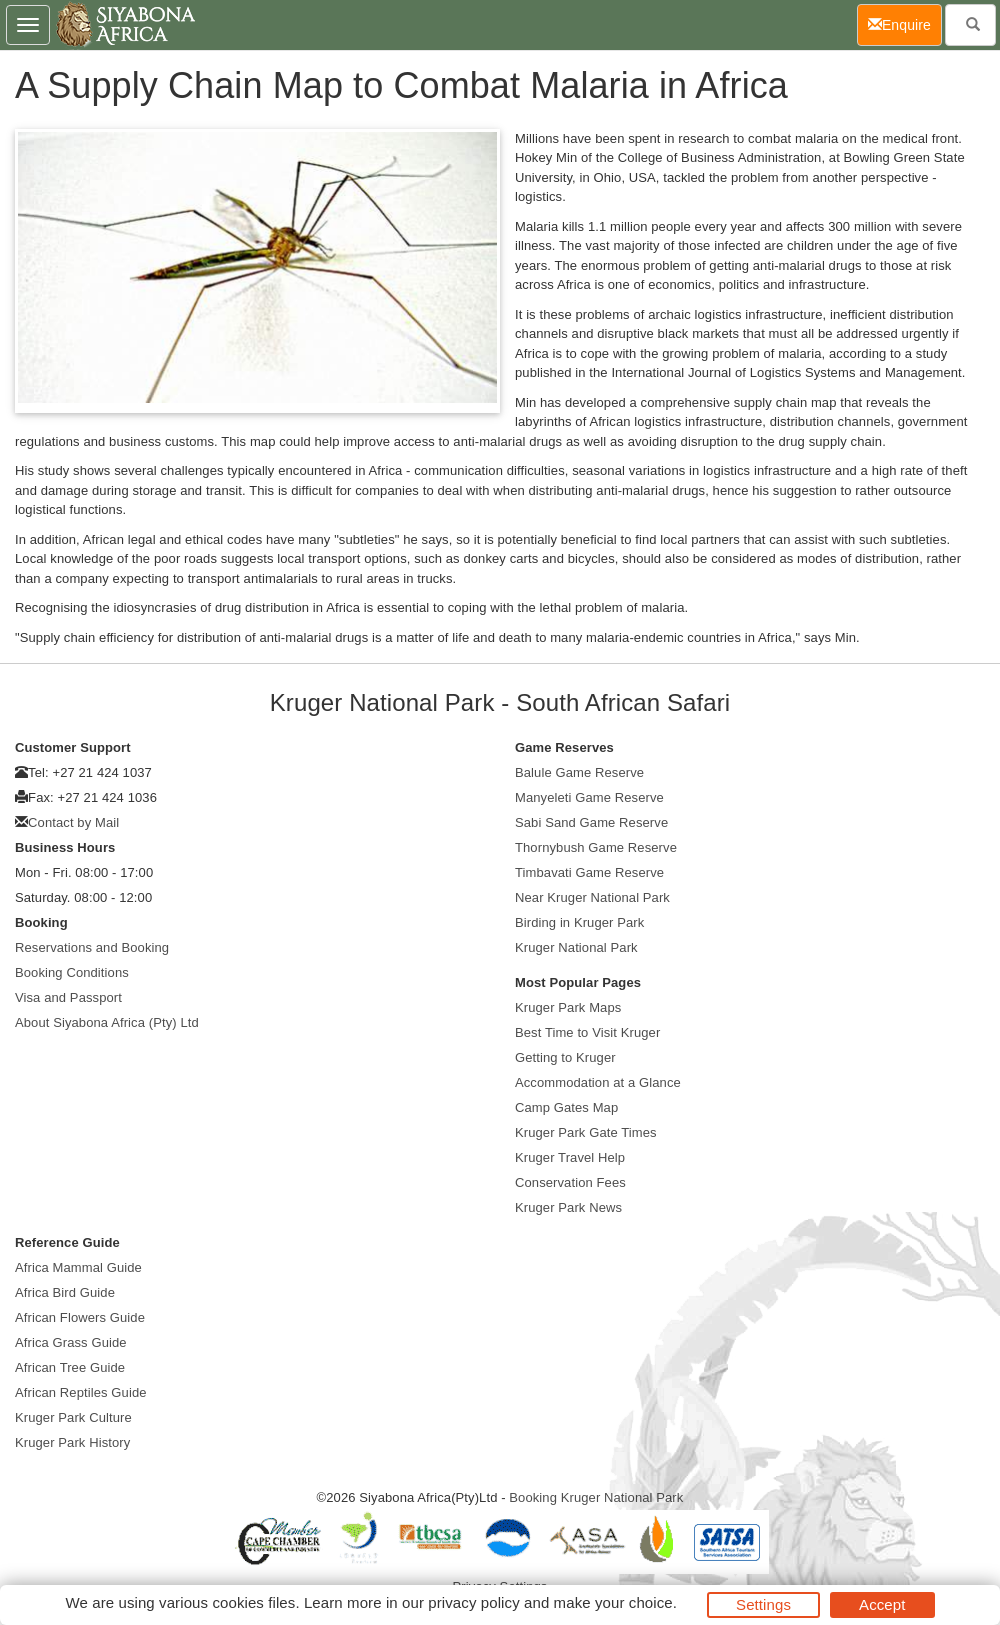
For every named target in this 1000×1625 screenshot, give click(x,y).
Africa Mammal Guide (78, 1267)
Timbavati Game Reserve (589, 872)
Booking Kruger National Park (596, 1497)
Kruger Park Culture (73, 1417)
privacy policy (473, 1602)
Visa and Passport (68, 997)
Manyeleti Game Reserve (589, 797)
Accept (882, 1604)
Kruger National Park (576, 947)
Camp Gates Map (566, 1107)
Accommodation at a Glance (598, 1082)
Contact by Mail (73, 822)
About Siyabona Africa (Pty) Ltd (107, 1022)
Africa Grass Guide (71, 1342)
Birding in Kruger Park (579, 922)
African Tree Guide (70, 1367)
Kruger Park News (568, 1207)
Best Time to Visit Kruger (587, 1032)
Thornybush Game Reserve (596, 847)
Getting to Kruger (565, 1057)
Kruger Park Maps (568, 1007)
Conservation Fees (570, 1182)
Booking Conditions (72, 972)
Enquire (905, 23)
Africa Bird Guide (65, 1292)
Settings (763, 1604)
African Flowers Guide (80, 1317)
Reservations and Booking (92, 947)
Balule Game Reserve (579, 772)
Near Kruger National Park (592, 897)
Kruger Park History (72, 1442)
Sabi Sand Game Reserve (591, 822)
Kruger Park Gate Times (586, 1132)
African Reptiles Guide (81, 1392)
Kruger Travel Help (570, 1157)
